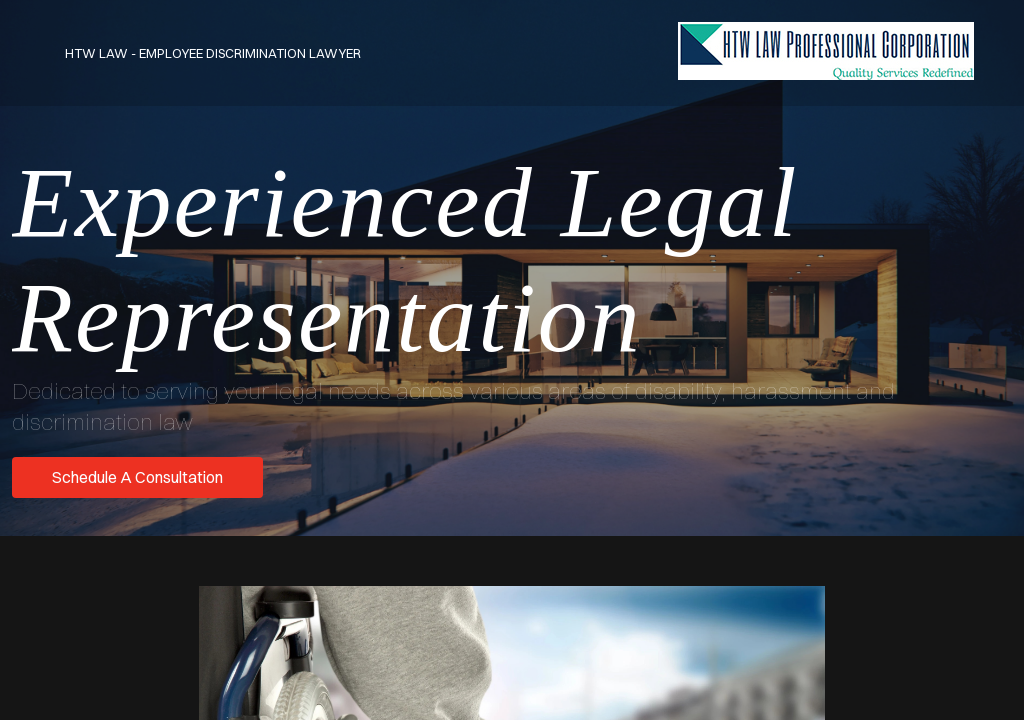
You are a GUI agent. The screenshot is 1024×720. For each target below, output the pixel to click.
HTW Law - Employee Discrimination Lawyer (213, 53)
